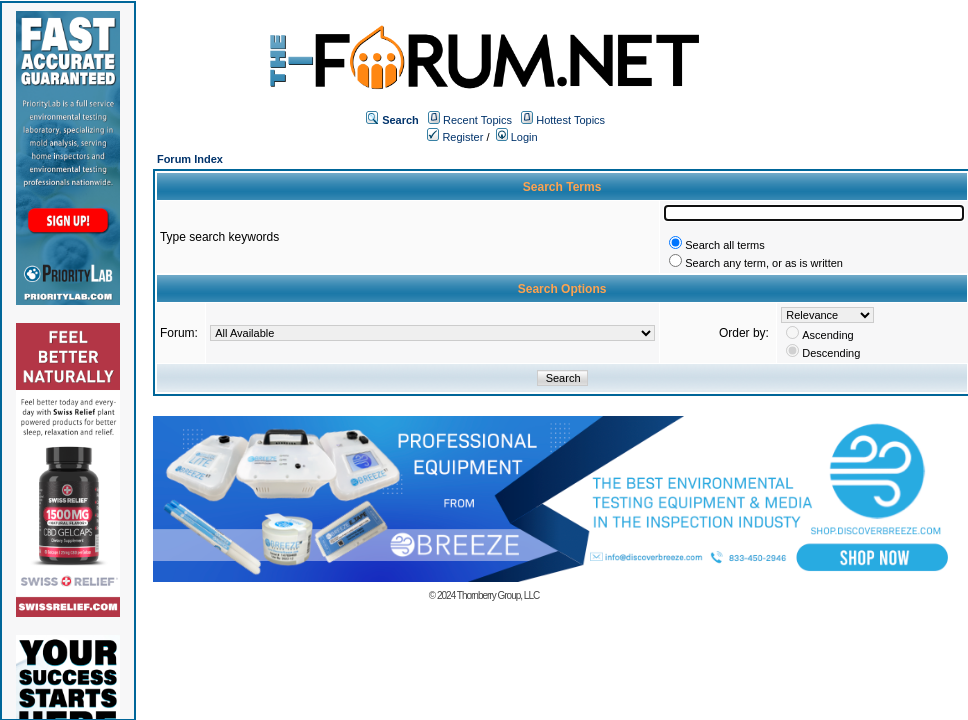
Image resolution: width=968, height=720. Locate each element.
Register (455, 137)
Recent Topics (477, 120)
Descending (831, 353)
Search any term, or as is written (764, 263)
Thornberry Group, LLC (498, 595)
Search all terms (724, 245)
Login (517, 137)
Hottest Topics (570, 120)
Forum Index (190, 159)
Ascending (827, 335)
